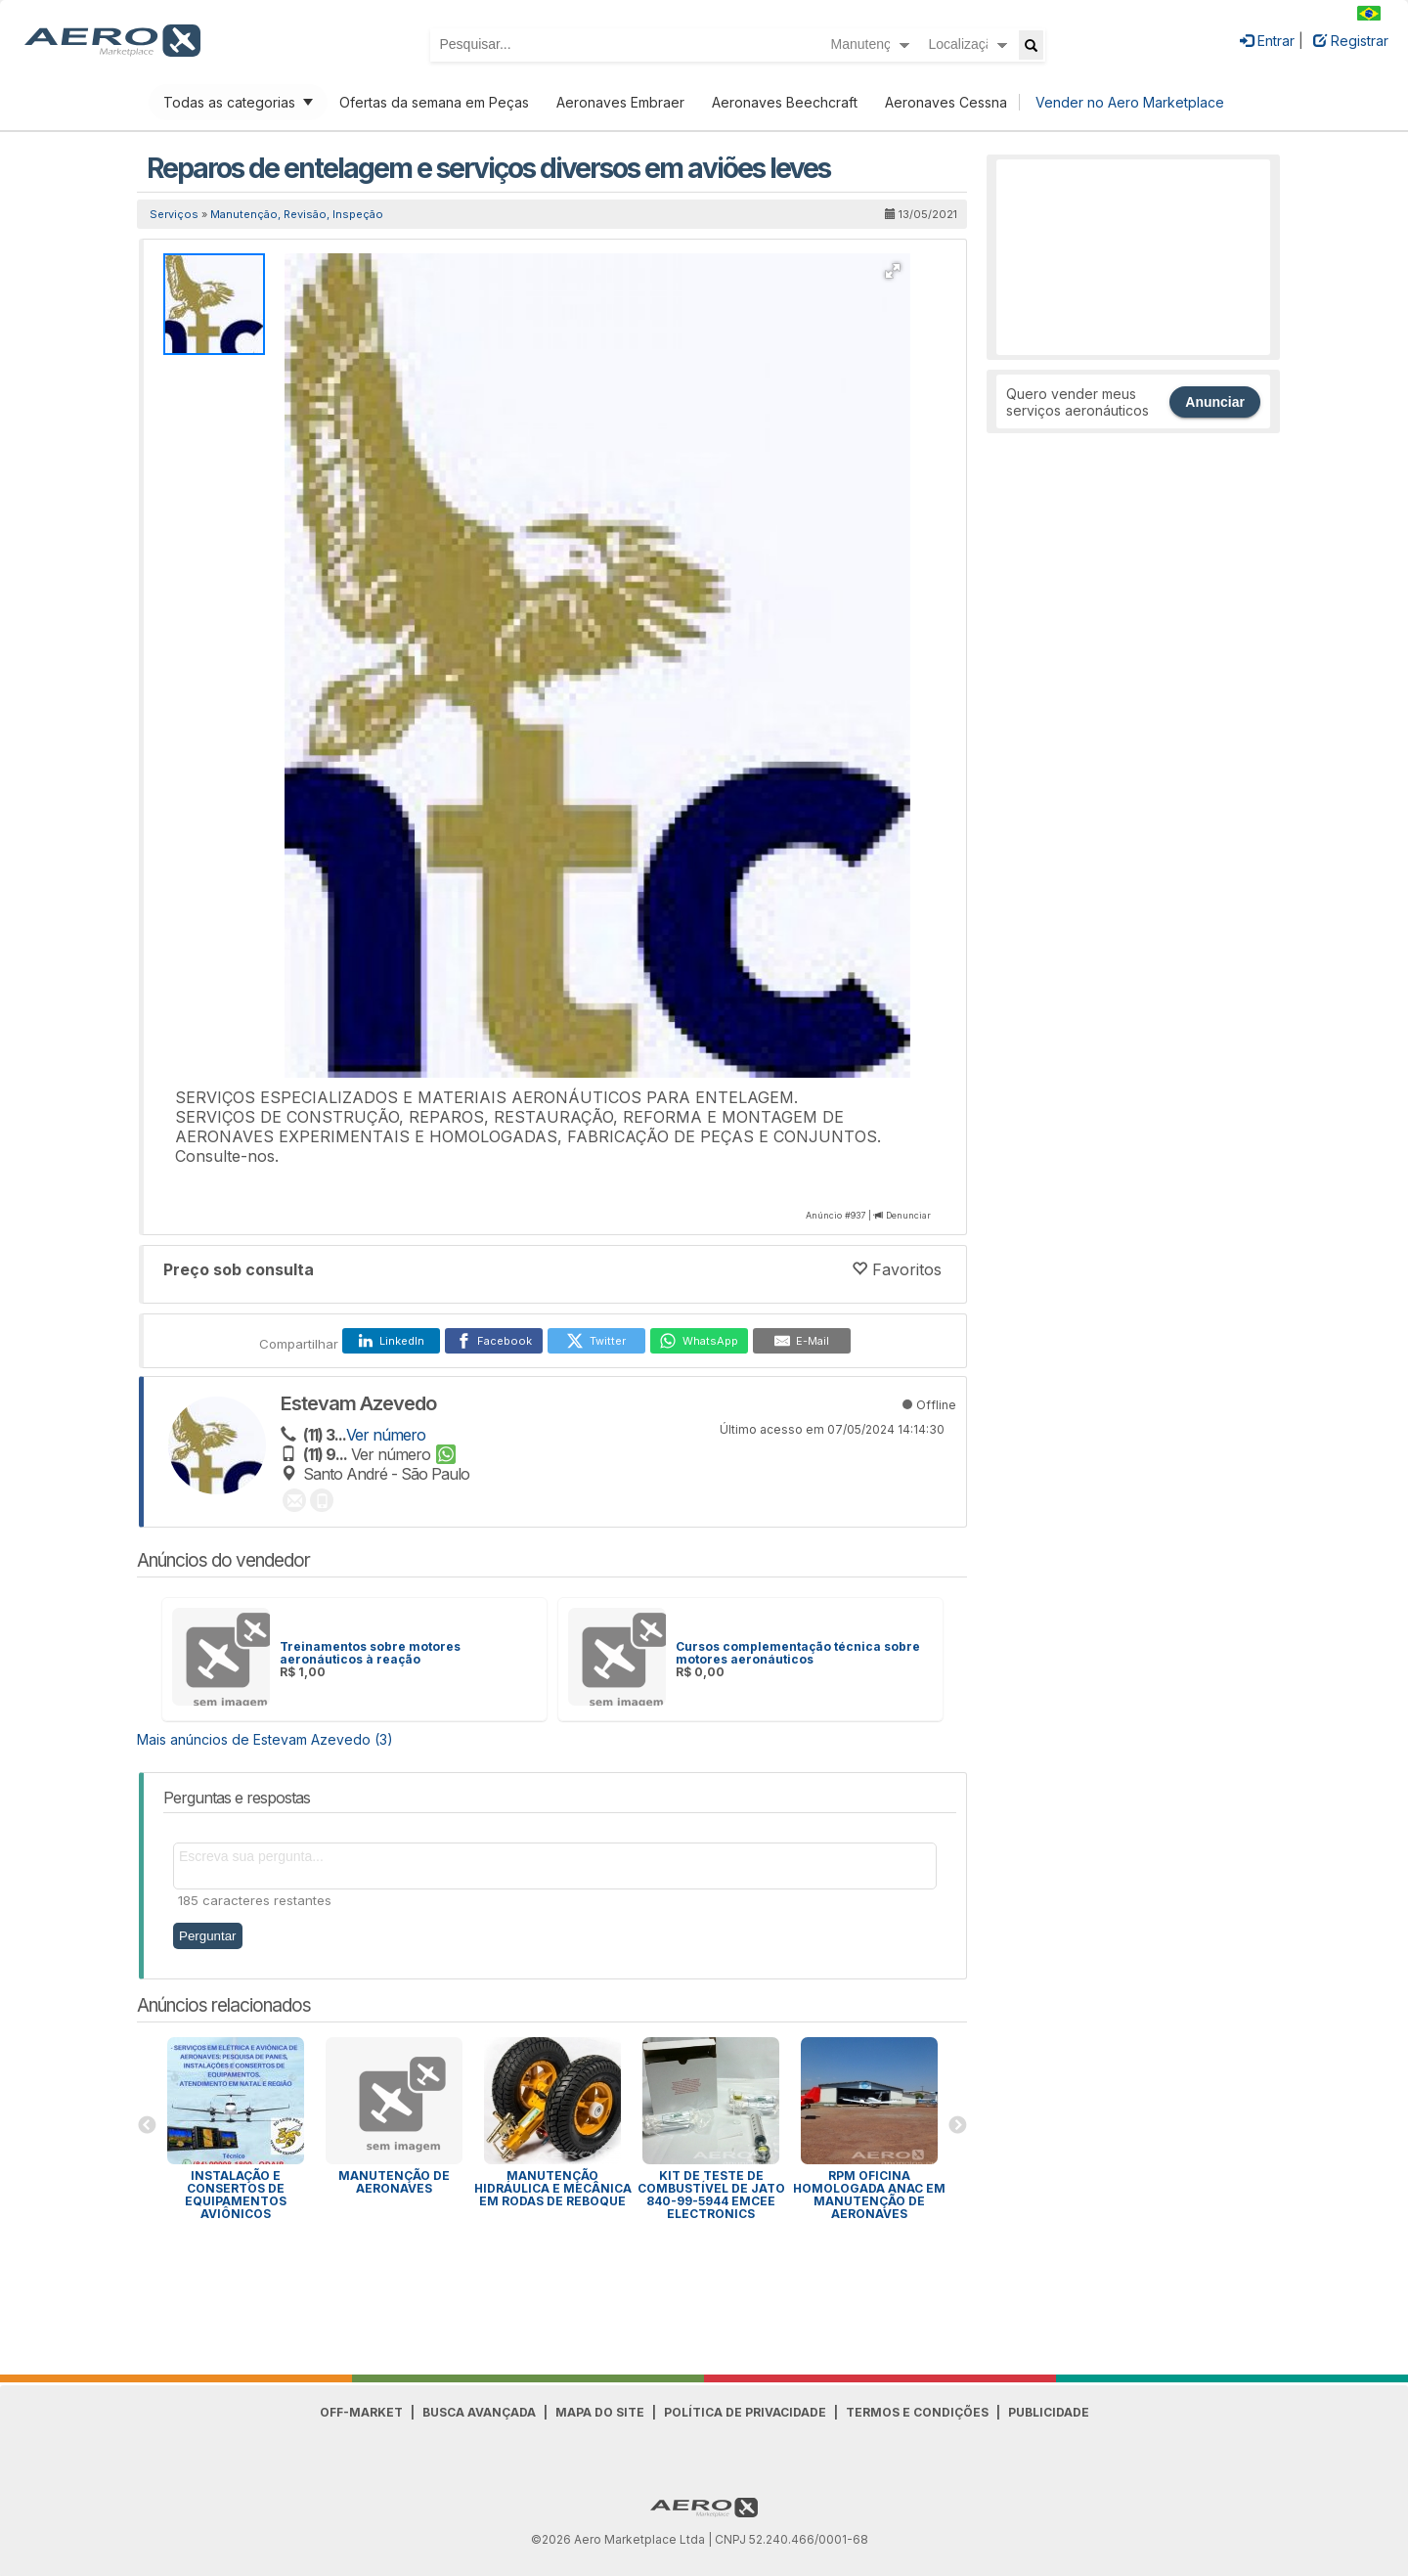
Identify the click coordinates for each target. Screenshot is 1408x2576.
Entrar (1267, 40)
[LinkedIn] (391, 1341)
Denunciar (908, 1215)
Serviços (174, 214)
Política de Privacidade (745, 2412)
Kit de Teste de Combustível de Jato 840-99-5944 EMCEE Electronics (711, 2194)
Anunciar (1215, 402)
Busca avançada (479, 2412)
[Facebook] (494, 1341)
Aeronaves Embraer (620, 102)
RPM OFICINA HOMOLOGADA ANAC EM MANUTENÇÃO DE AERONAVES (869, 2194)
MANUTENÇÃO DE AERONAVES (394, 2182)
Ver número (385, 1434)
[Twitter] (596, 1341)
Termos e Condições (917, 2412)
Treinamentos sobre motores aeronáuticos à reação (370, 1652)
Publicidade (1048, 2412)
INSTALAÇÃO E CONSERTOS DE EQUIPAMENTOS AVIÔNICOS (235, 2194)
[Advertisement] (1133, 257)
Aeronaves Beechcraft (785, 102)
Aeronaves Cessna (946, 102)
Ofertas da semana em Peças (434, 102)
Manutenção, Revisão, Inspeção (296, 214)
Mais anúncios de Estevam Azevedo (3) (265, 1739)
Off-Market (361, 2412)
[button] (892, 271)
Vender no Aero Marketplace (1129, 102)
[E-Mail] (802, 1341)
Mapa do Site (599, 2412)
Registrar (1350, 40)
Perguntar (208, 1936)
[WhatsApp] (699, 1341)
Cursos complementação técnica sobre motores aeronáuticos (798, 1652)
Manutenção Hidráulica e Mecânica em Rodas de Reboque (553, 2188)
